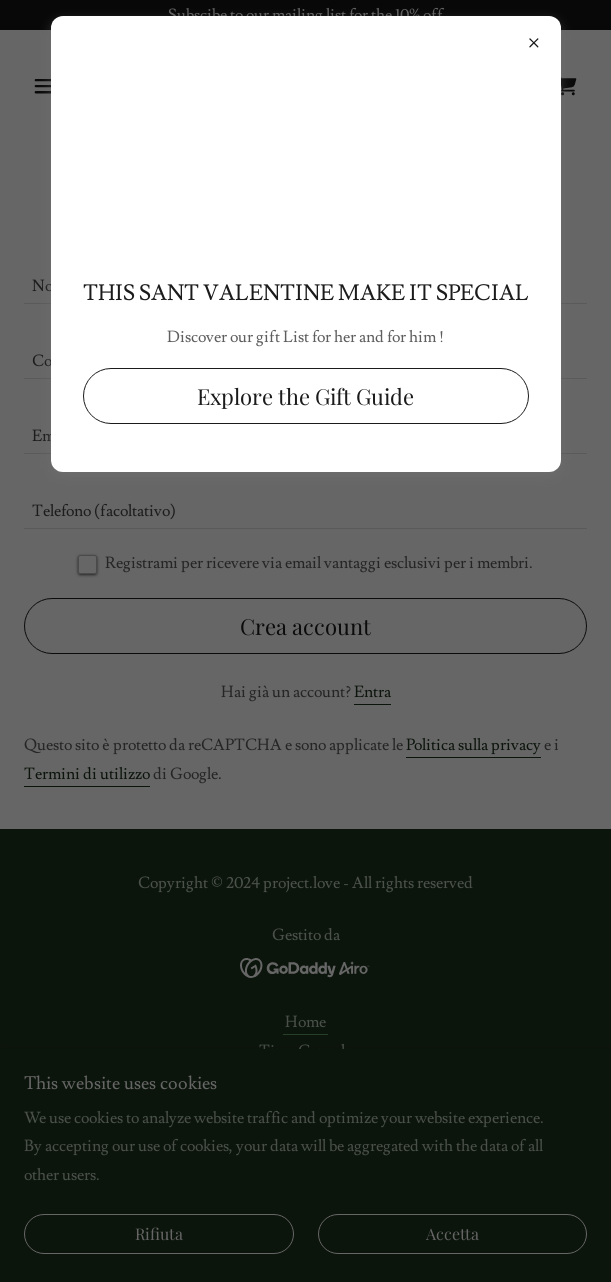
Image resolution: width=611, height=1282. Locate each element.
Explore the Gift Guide (305, 398)
